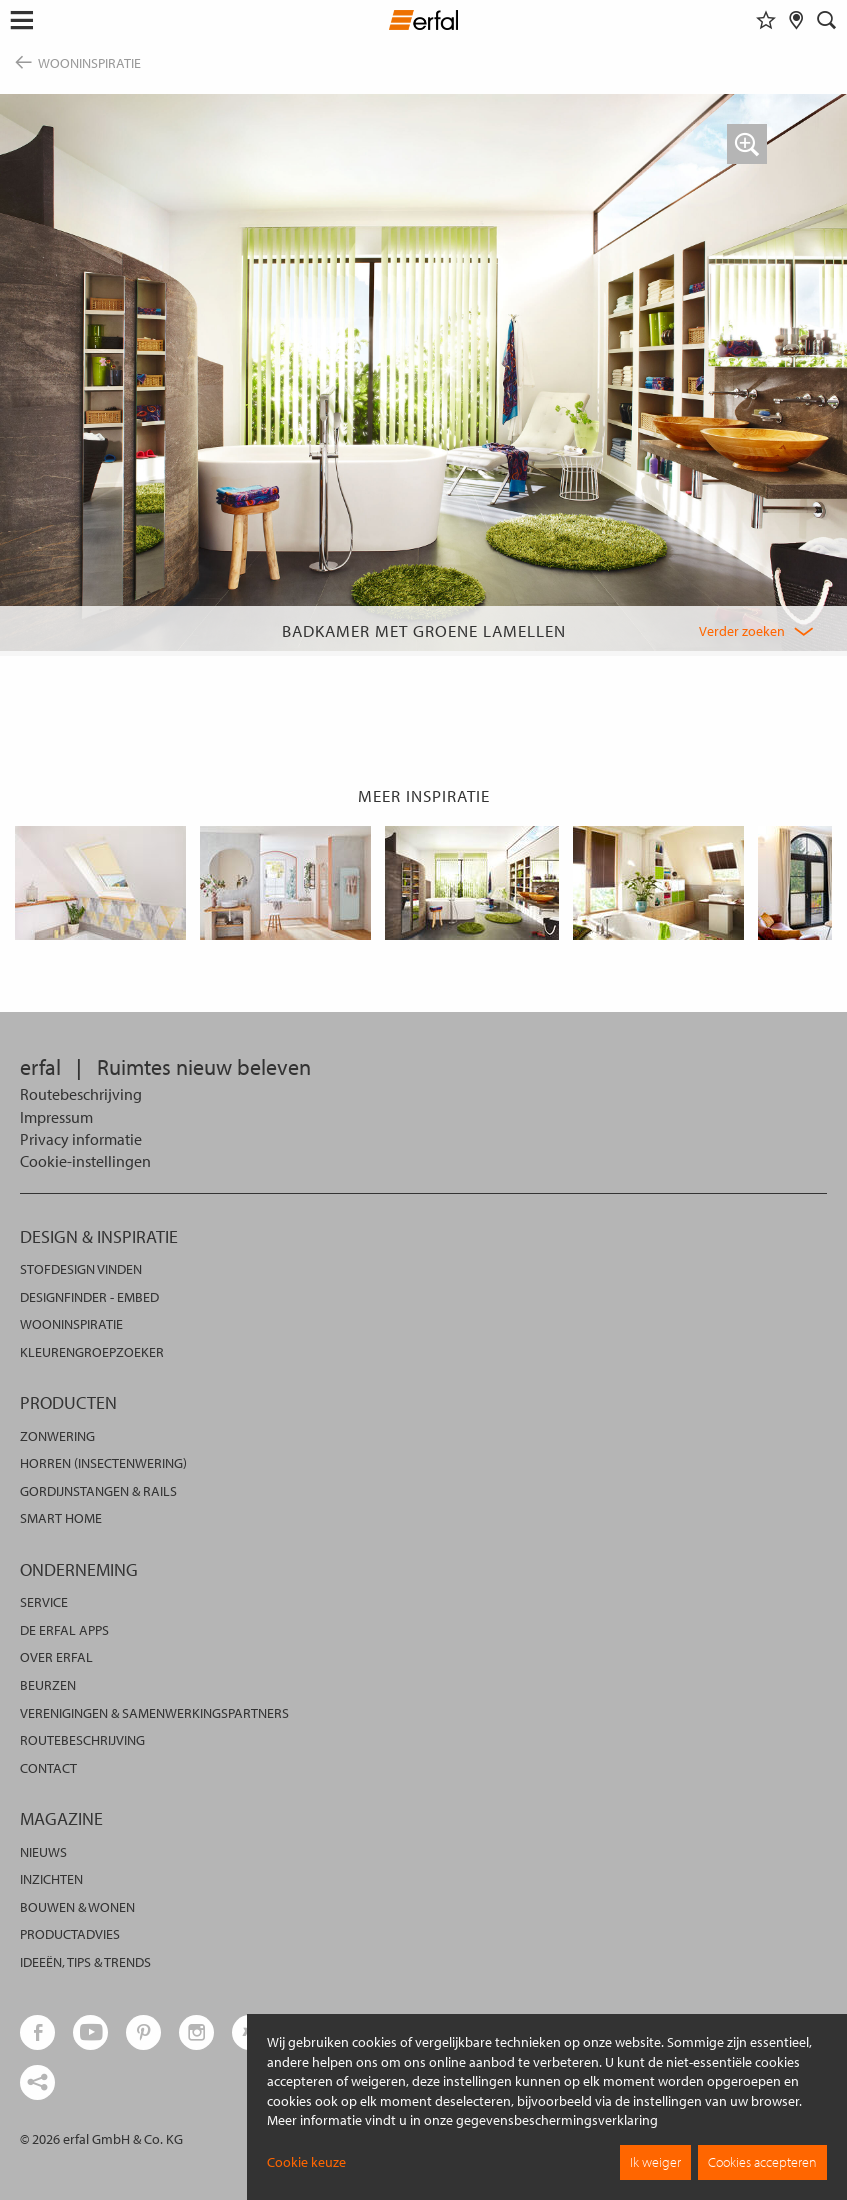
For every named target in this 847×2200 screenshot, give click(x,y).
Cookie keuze (306, 2162)
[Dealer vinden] (796, 20)
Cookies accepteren (762, 2162)
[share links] (37, 2082)
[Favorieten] (766, 20)
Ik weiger (655, 2162)
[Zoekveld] (827, 20)
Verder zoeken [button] (742, 631)
